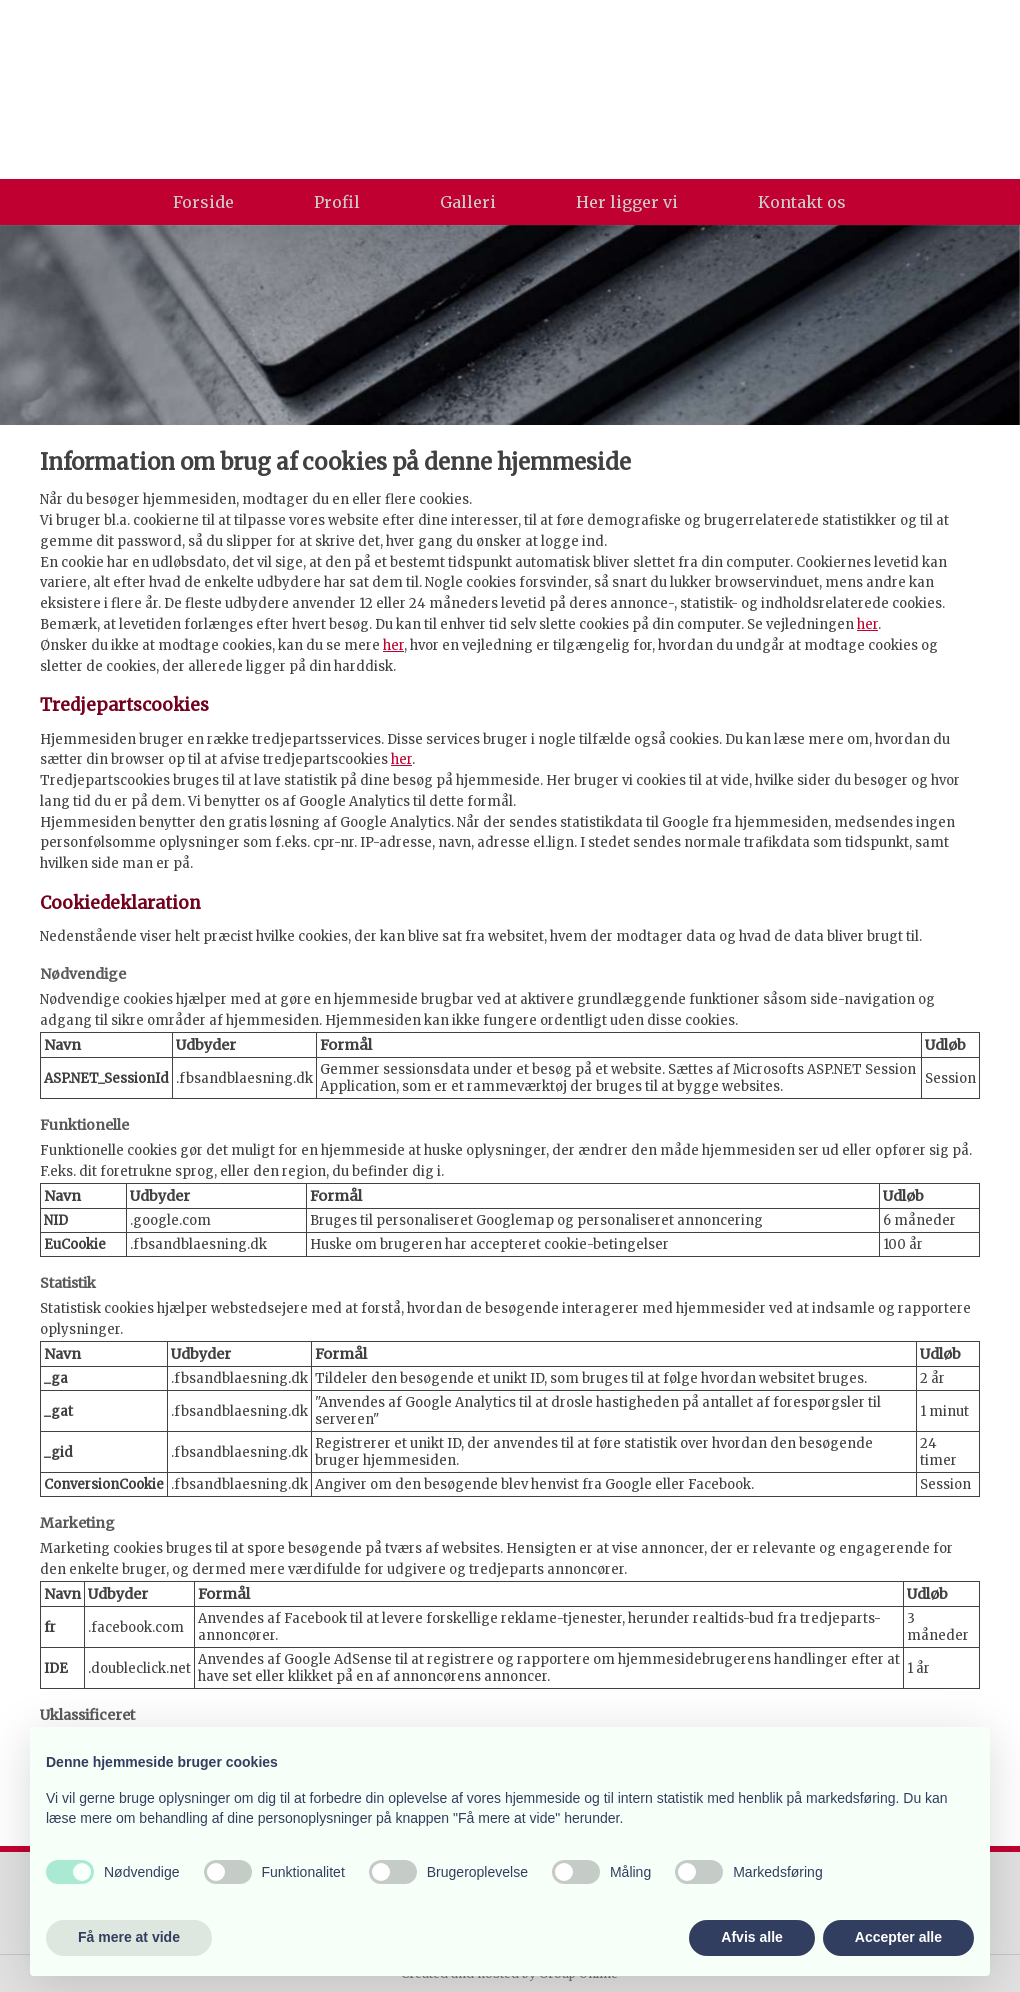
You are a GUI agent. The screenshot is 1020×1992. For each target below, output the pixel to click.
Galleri (468, 202)
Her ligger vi (627, 202)
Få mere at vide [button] (129, 1937)
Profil (337, 202)
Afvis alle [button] (751, 1937)
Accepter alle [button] (898, 1937)
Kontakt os (802, 202)
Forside (203, 202)
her (867, 624)
